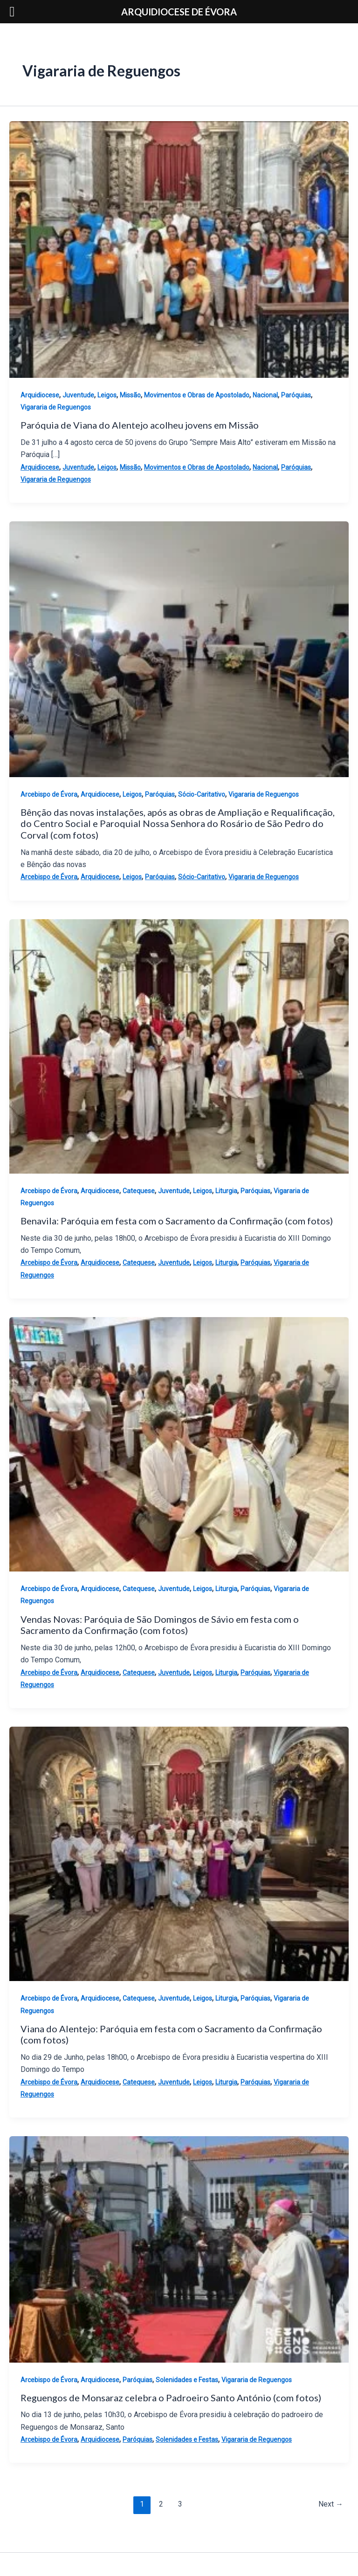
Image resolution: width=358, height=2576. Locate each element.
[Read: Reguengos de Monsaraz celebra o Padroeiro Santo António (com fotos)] (179, 2248)
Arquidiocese (40, 395)
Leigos (107, 395)
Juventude (78, 395)
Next (330, 2504)
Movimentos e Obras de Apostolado (196, 395)
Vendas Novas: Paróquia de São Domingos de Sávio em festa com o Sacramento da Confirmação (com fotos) (160, 1624)
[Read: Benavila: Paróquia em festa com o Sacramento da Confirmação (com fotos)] (179, 1045)
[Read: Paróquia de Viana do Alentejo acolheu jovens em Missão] (179, 248)
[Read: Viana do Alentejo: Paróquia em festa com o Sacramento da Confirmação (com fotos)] (179, 1853)
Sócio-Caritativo (201, 794)
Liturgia (226, 1191)
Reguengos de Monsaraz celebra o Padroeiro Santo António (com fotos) (171, 2397)
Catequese (139, 1191)
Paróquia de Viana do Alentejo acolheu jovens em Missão (140, 424)
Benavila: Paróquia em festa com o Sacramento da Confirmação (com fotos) (177, 1220)
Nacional (265, 395)
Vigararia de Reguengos (56, 407)
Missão (130, 395)
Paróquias (296, 395)
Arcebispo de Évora (49, 794)
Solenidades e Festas (187, 2380)
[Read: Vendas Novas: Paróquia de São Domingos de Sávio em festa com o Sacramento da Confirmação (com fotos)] (179, 1443)
